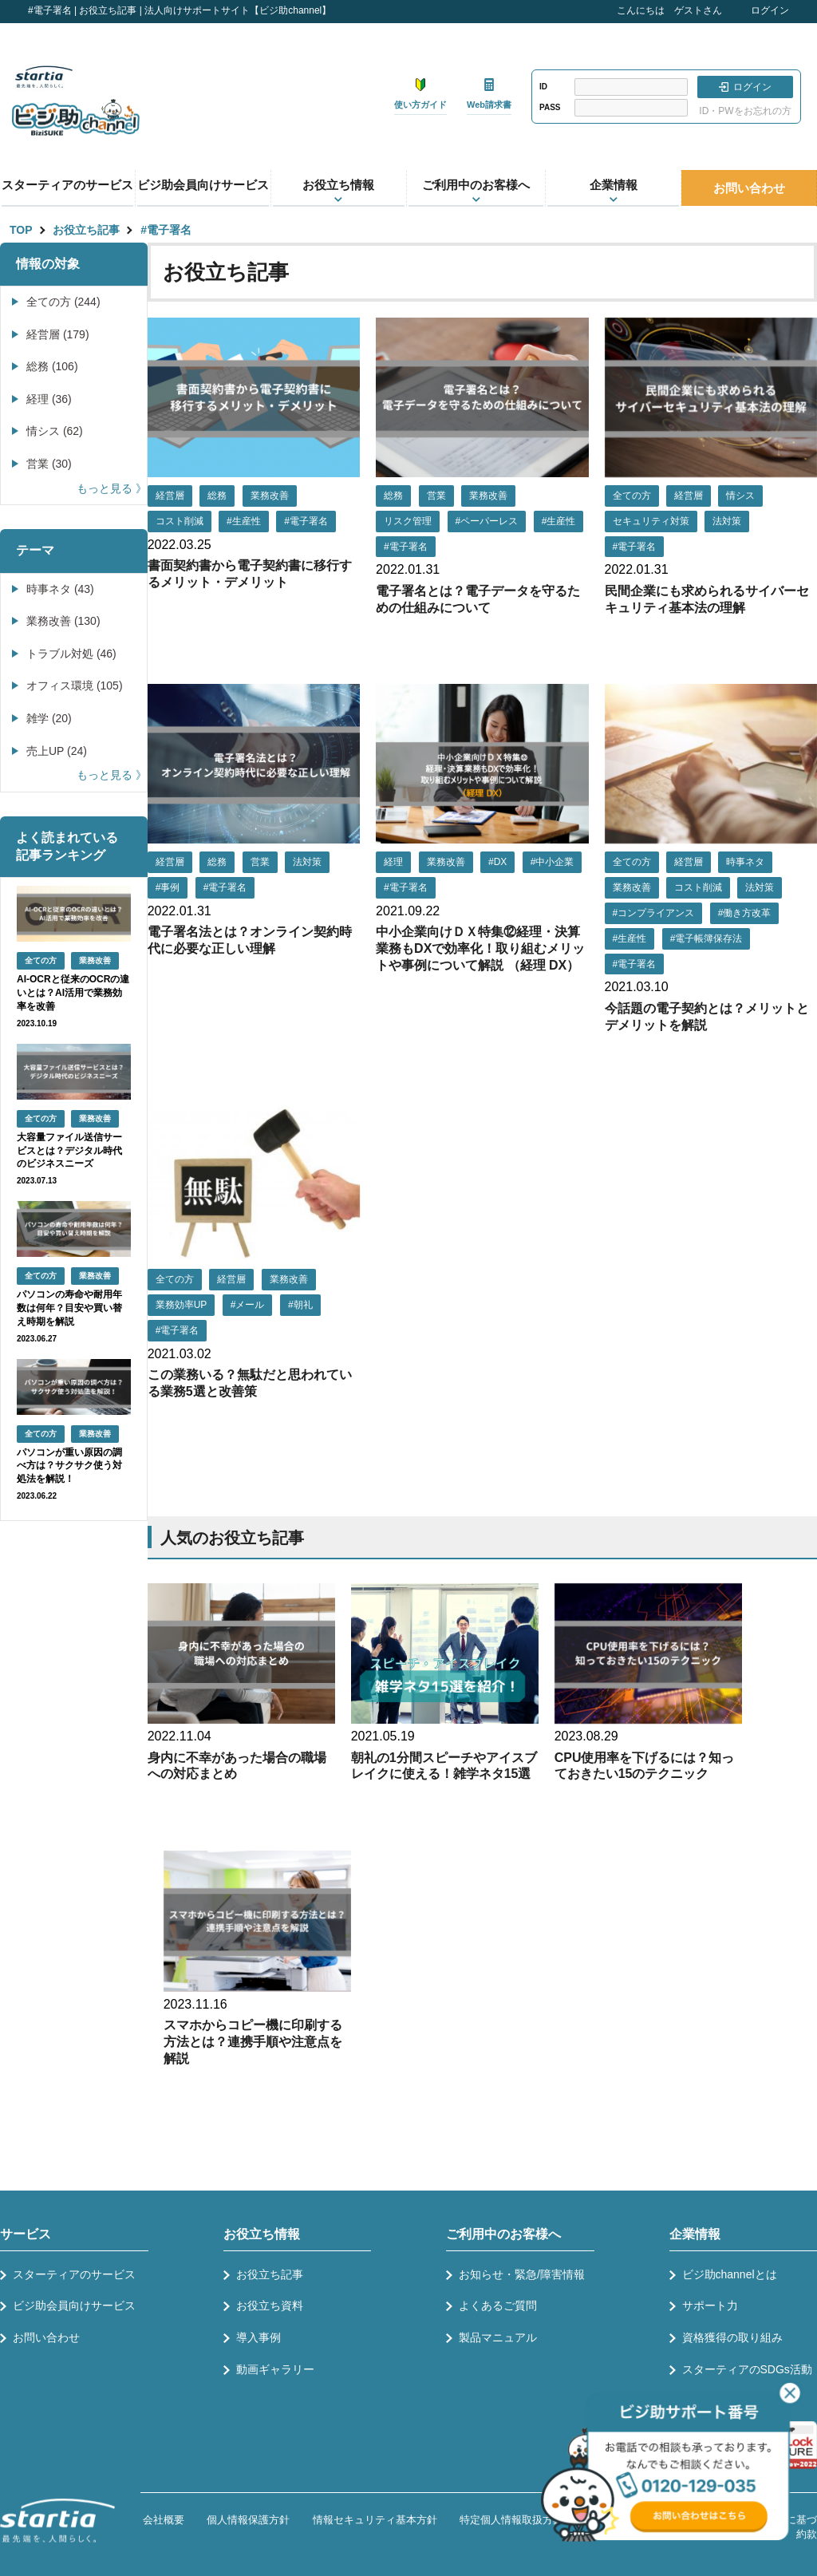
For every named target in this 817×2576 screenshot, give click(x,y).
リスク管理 (408, 521)
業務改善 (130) (63, 620)
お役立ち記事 (86, 229)
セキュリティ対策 (651, 521)
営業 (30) (49, 463)
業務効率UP (181, 1304)
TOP (21, 229)
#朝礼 (300, 1304)
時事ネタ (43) (60, 589)
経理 (393, 861)
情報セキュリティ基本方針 (375, 2520)
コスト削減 (179, 521)
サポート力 (710, 2305)
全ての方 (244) (63, 301)
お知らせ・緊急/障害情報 (522, 2274)
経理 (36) (49, 399)
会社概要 (163, 2520)
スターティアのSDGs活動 (747, 2369)
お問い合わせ (749, 188)
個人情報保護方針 (248, 2520)
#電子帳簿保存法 (706, 938)
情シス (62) (54, 431)
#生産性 (244, 521)
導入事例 (258, 2337)
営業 (436, 495)
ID (543, 86)
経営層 (170, 495)
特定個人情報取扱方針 (511, 2520)
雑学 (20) (49, 718)
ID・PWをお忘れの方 (745, 111)
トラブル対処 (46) (71, 653)
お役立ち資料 (269, 2305)
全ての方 (632, 495)
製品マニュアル (498, 2337)
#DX (497, 861)
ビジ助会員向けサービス (203, 185)
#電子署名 (165, 229)
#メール (248, 1304)
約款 (806, 2534)
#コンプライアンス (654, 913)
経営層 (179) (57, 334)
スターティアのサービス (67, 185)
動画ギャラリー (275, 2369)
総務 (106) (52, 366)
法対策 (726, 521)
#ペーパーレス (487, 521)
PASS (550, 107)
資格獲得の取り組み (732, 2337)
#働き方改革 (745, 913)
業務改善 (270, 495)
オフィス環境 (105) (74, 685)
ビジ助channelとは (729, 2274)
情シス (740, 495)
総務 (217, 495)
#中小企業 (552, 861)
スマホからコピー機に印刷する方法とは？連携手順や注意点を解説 (253, 2041)
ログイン (770, 10)
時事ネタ (745, 861)
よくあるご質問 (498, 2305)
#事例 (168, 887)
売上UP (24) (56, 751)
